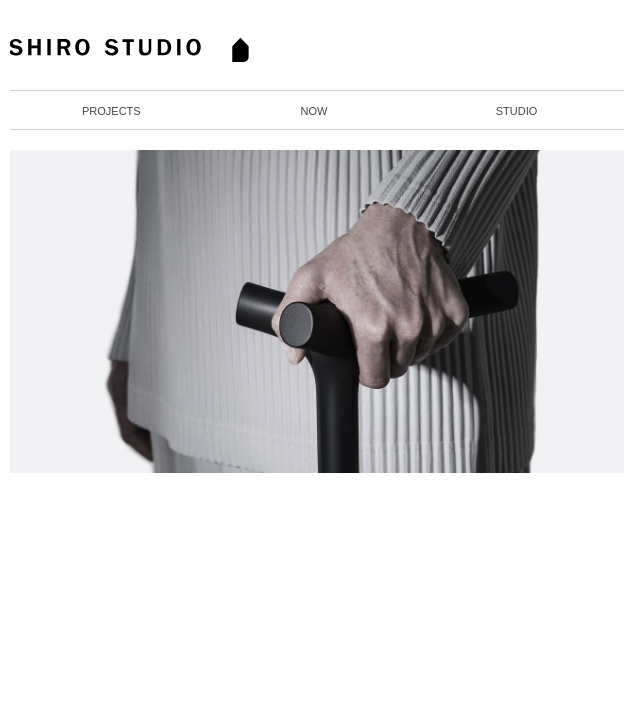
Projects (111, 111)
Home (146, 50)
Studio (517, 111)
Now (313, 111)
